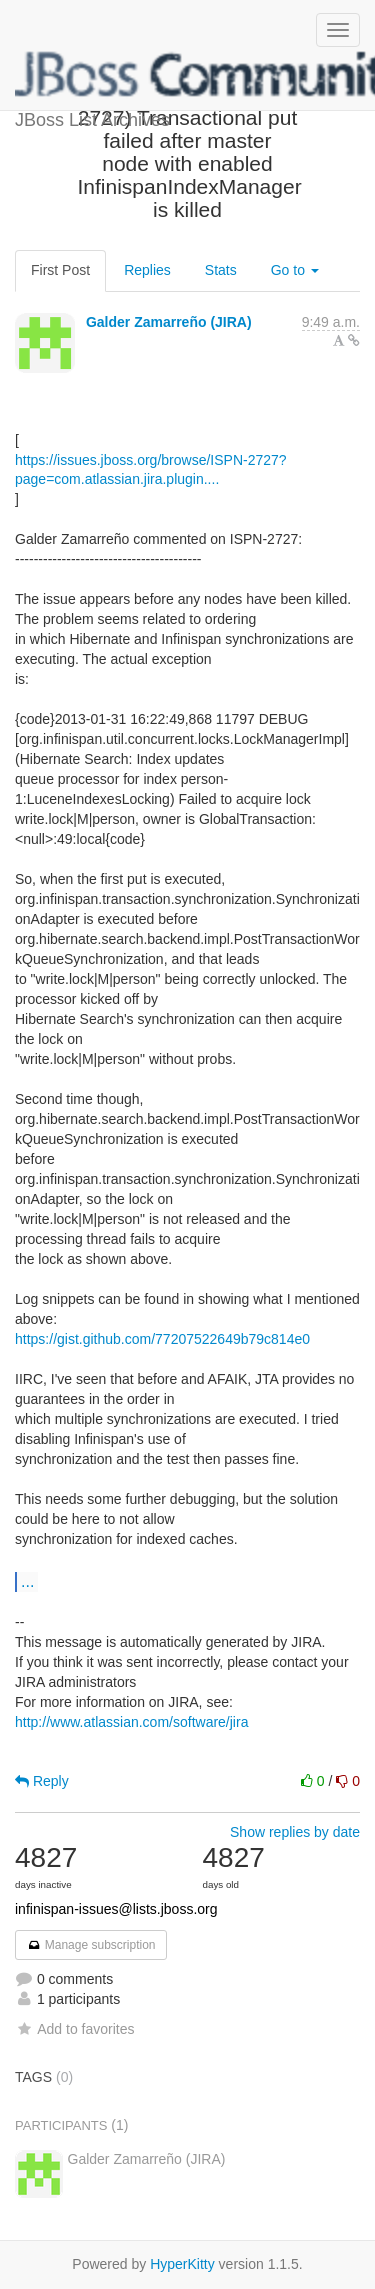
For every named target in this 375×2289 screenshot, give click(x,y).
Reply (42, 1781)
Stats (221, 270)
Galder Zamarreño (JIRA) (169, 322)
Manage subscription (91, 1945)
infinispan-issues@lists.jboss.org (116, 1909)
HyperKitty (182, 2264)
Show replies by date (295, 1832)
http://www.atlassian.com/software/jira (131, 1722)
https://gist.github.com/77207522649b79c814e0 (162, 1339)
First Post (60, 270)
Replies (147, 270)
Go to (295, 270)
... (27, 1581)
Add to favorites (74, 2029)
